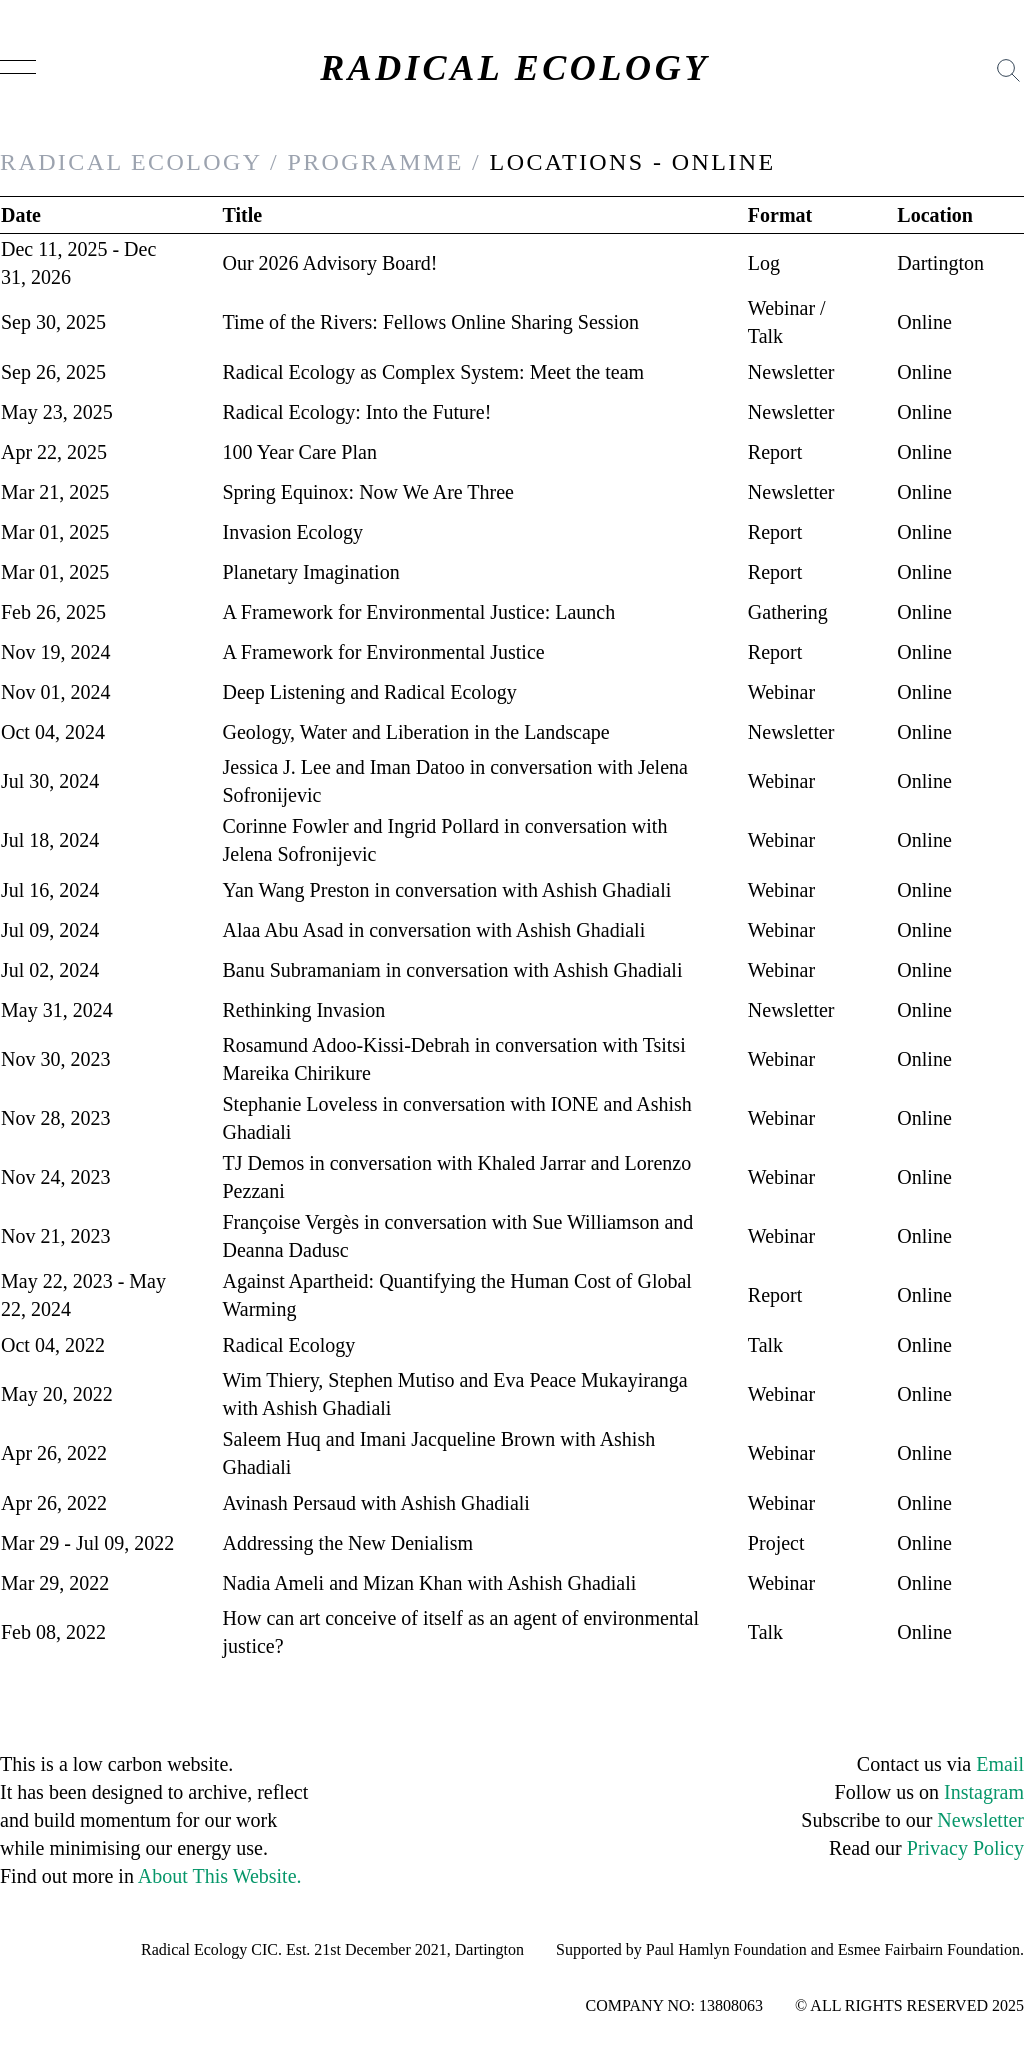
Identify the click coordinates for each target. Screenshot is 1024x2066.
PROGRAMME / (384, 162)
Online (924, 322)
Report (775, 452)
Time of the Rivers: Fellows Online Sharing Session (431, 322)
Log (764, 263)
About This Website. (220, 1876)
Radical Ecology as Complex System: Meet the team (434, 372)
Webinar (781, 308)
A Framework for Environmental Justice (384, 652)
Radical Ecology (289, 1345)
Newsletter (791, 372)
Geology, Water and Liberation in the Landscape (416, 732)
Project (776, 1543)
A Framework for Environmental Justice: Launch (419, 612)
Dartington (940, 263)
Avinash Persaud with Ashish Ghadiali (376, 1503)
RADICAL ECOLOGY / (139, 162)
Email (1000, 1764)
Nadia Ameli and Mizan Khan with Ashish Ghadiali (430, 1583)
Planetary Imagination (311, 572)
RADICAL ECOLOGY (515, 68)
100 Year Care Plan (300, 452)
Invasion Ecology (293, 532)
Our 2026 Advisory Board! (330, 263)
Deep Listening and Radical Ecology (370, 692)
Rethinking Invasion (304, 1010)
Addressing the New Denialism (348, 1543)
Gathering (788, 612)
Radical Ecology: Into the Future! (357, 412)
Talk (765, 336)
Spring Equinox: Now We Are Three (369, 492)
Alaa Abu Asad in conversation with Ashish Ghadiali (434, 930)
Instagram (984, 1792)
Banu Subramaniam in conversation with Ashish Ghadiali (453, 970)
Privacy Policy (965, 1848)
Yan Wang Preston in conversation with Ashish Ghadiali (447, 890)
